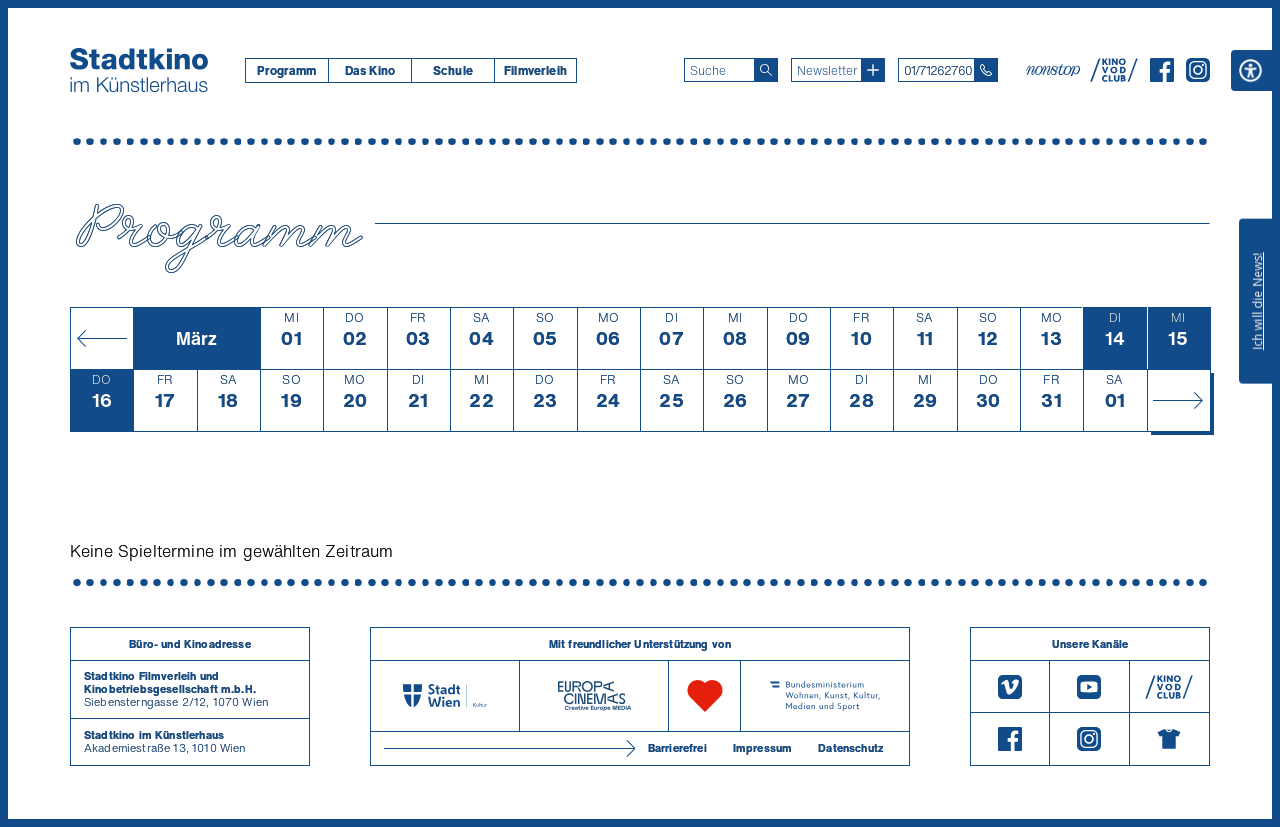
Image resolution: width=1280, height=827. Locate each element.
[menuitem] (286, 70)
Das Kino (370, 70)
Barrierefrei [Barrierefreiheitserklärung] (677, 748)
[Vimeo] (1010, 686)
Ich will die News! (1257, 301)
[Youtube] (1089, 686)
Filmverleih (535, 70)
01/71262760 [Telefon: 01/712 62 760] (938, 70)
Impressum (762, 748)
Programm (286, 70)
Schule (453, 70)
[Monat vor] (1178, 400)
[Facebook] (1162, 76)
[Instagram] (1198, 76)
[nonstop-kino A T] (1055, 70)
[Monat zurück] (101, 338)
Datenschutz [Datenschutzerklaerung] (850, 748)
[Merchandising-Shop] (1169, 739)
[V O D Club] (1114, 76)
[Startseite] (139, 70)
